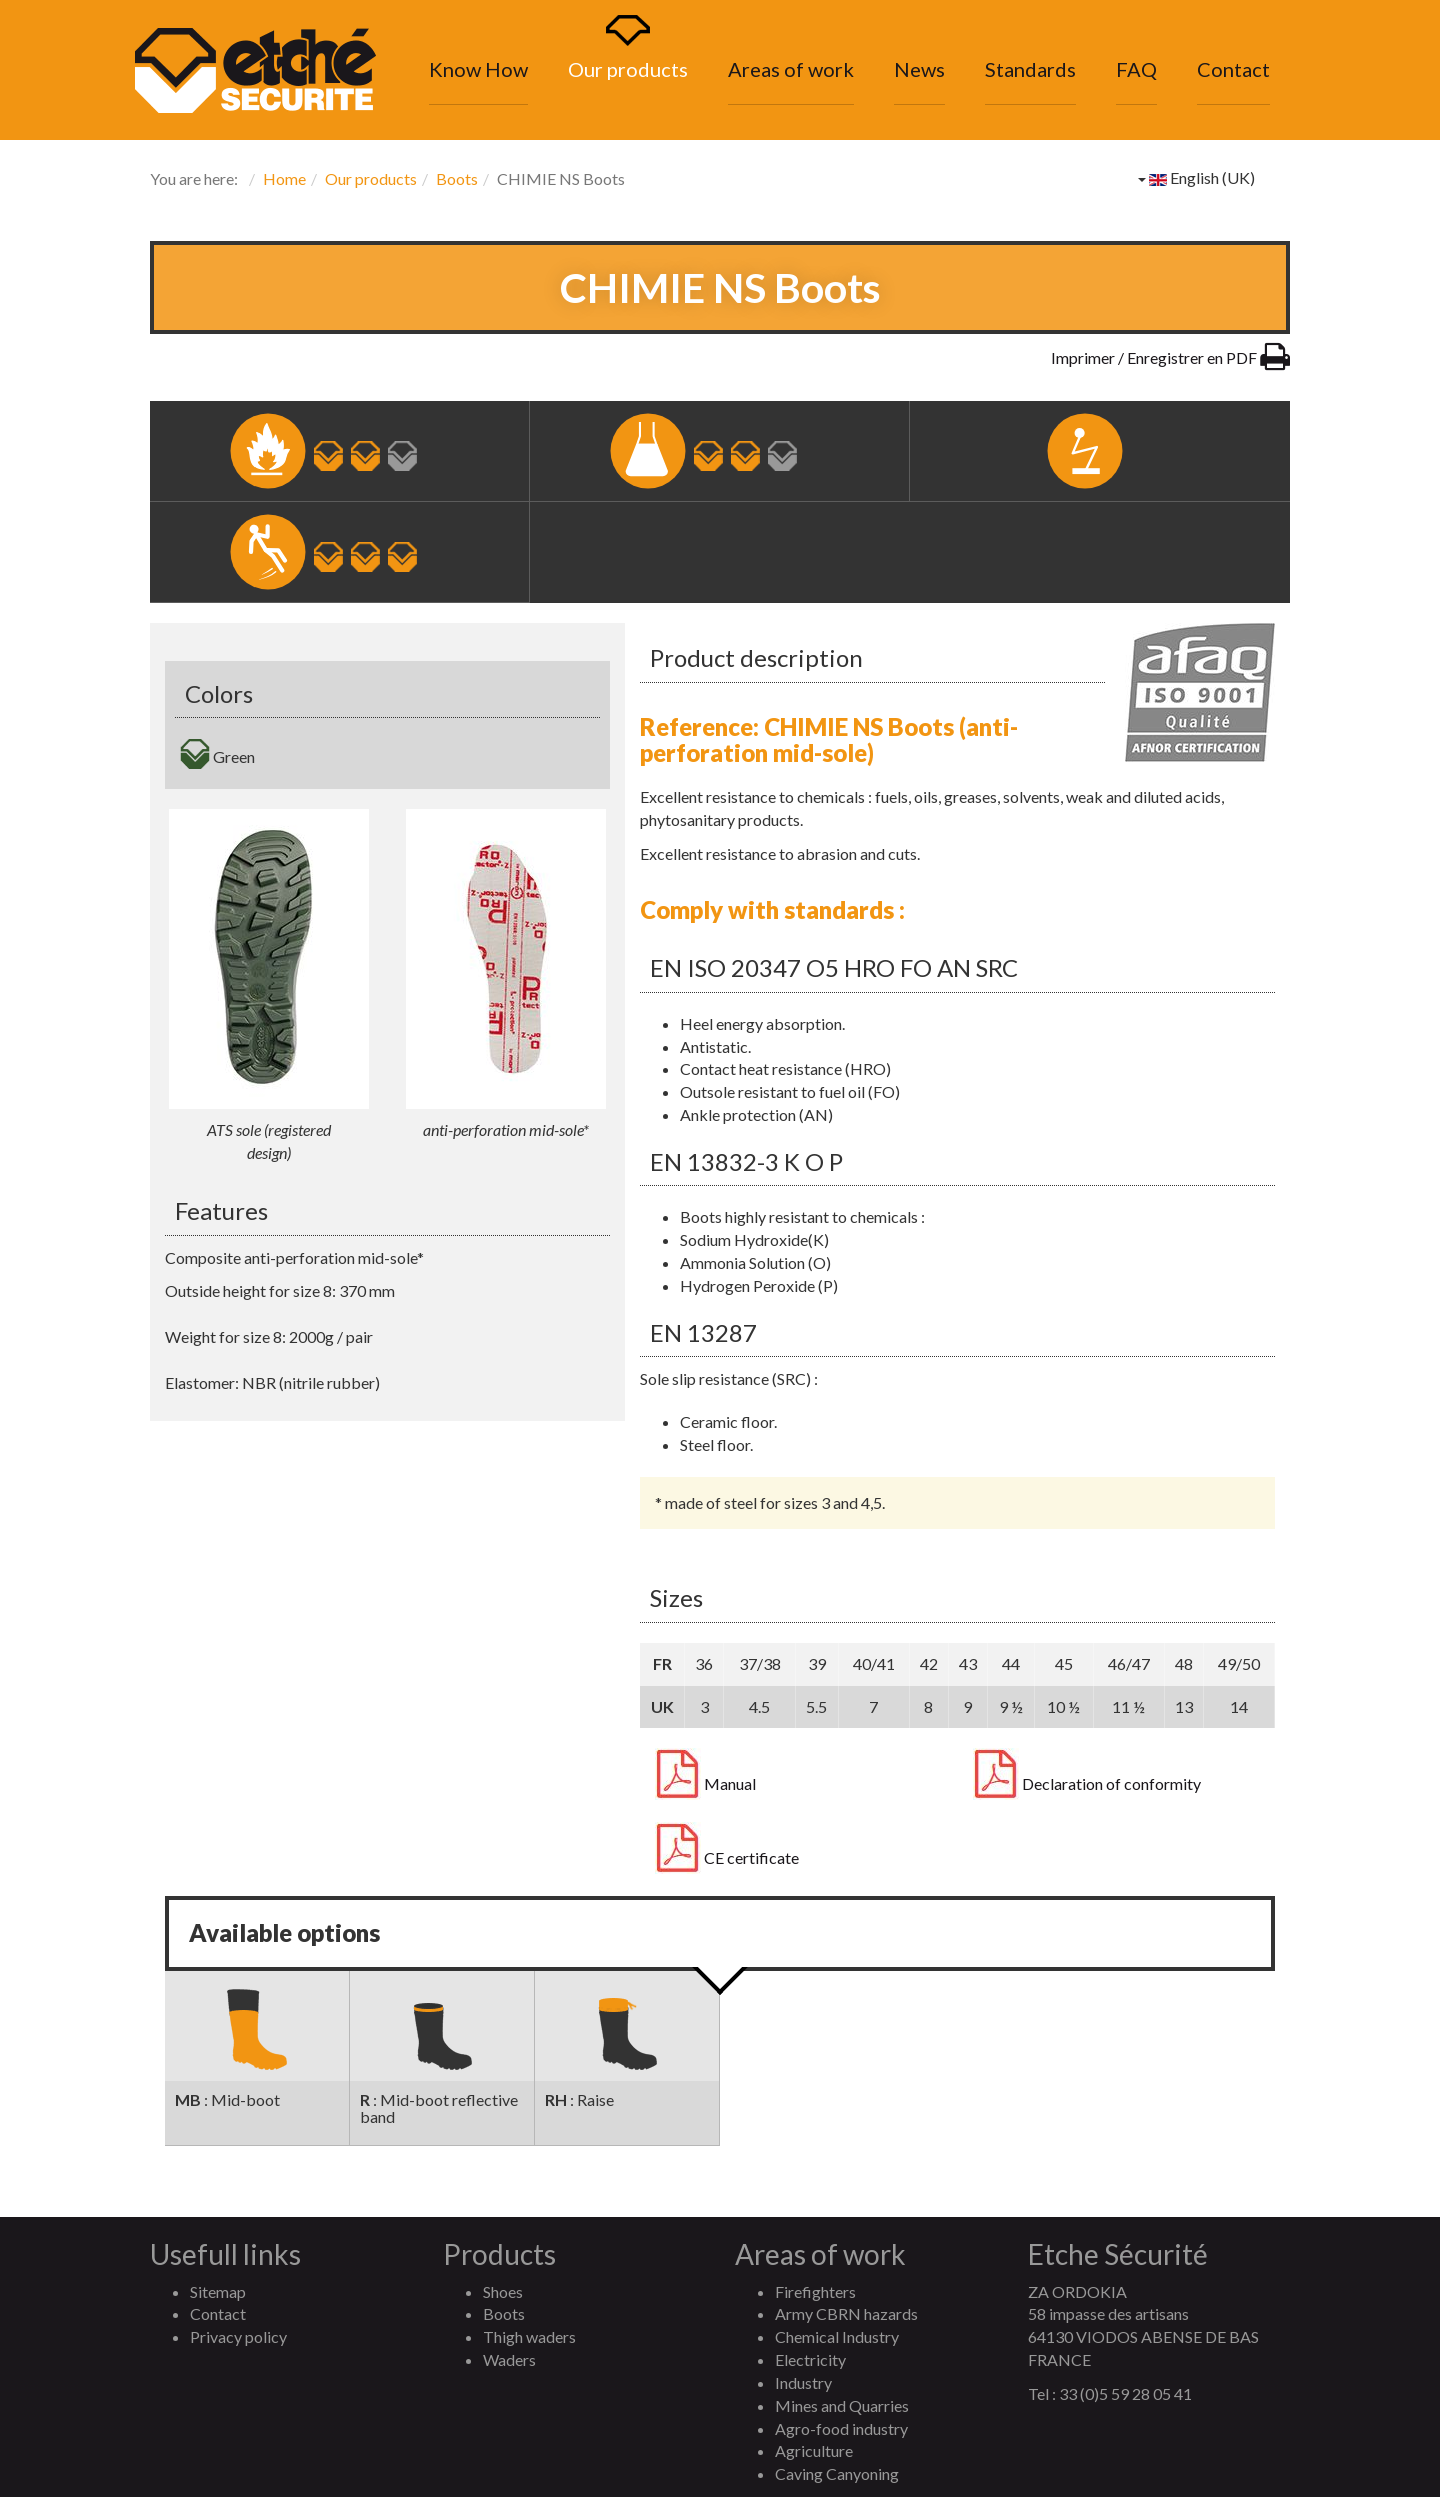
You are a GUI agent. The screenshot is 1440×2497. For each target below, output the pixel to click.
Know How (478, 69)
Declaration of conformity (1087, 1784)
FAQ (1136, 69)
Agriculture (814, 2450)
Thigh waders (529, 2336)
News (919, 69)
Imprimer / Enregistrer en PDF (1170, 358)
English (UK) (1196, 177)
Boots (457, 178)
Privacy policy (238, 2336)
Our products (628, 69)
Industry (803, 2382)
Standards (1030, 69)
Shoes (503, 2291)
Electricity (810, 2359)
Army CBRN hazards (846, 2313)
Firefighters (815, 2291)
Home (284, 178)
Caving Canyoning (837, 2473)
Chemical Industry (837, 2336)
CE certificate (727, 1858)
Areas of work (791, 69)
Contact (1233, 69)
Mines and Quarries (842, 2405)
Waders (509, 2359)
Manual (705, 1784)
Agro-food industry (841, 2428)
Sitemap (218, 2291)
